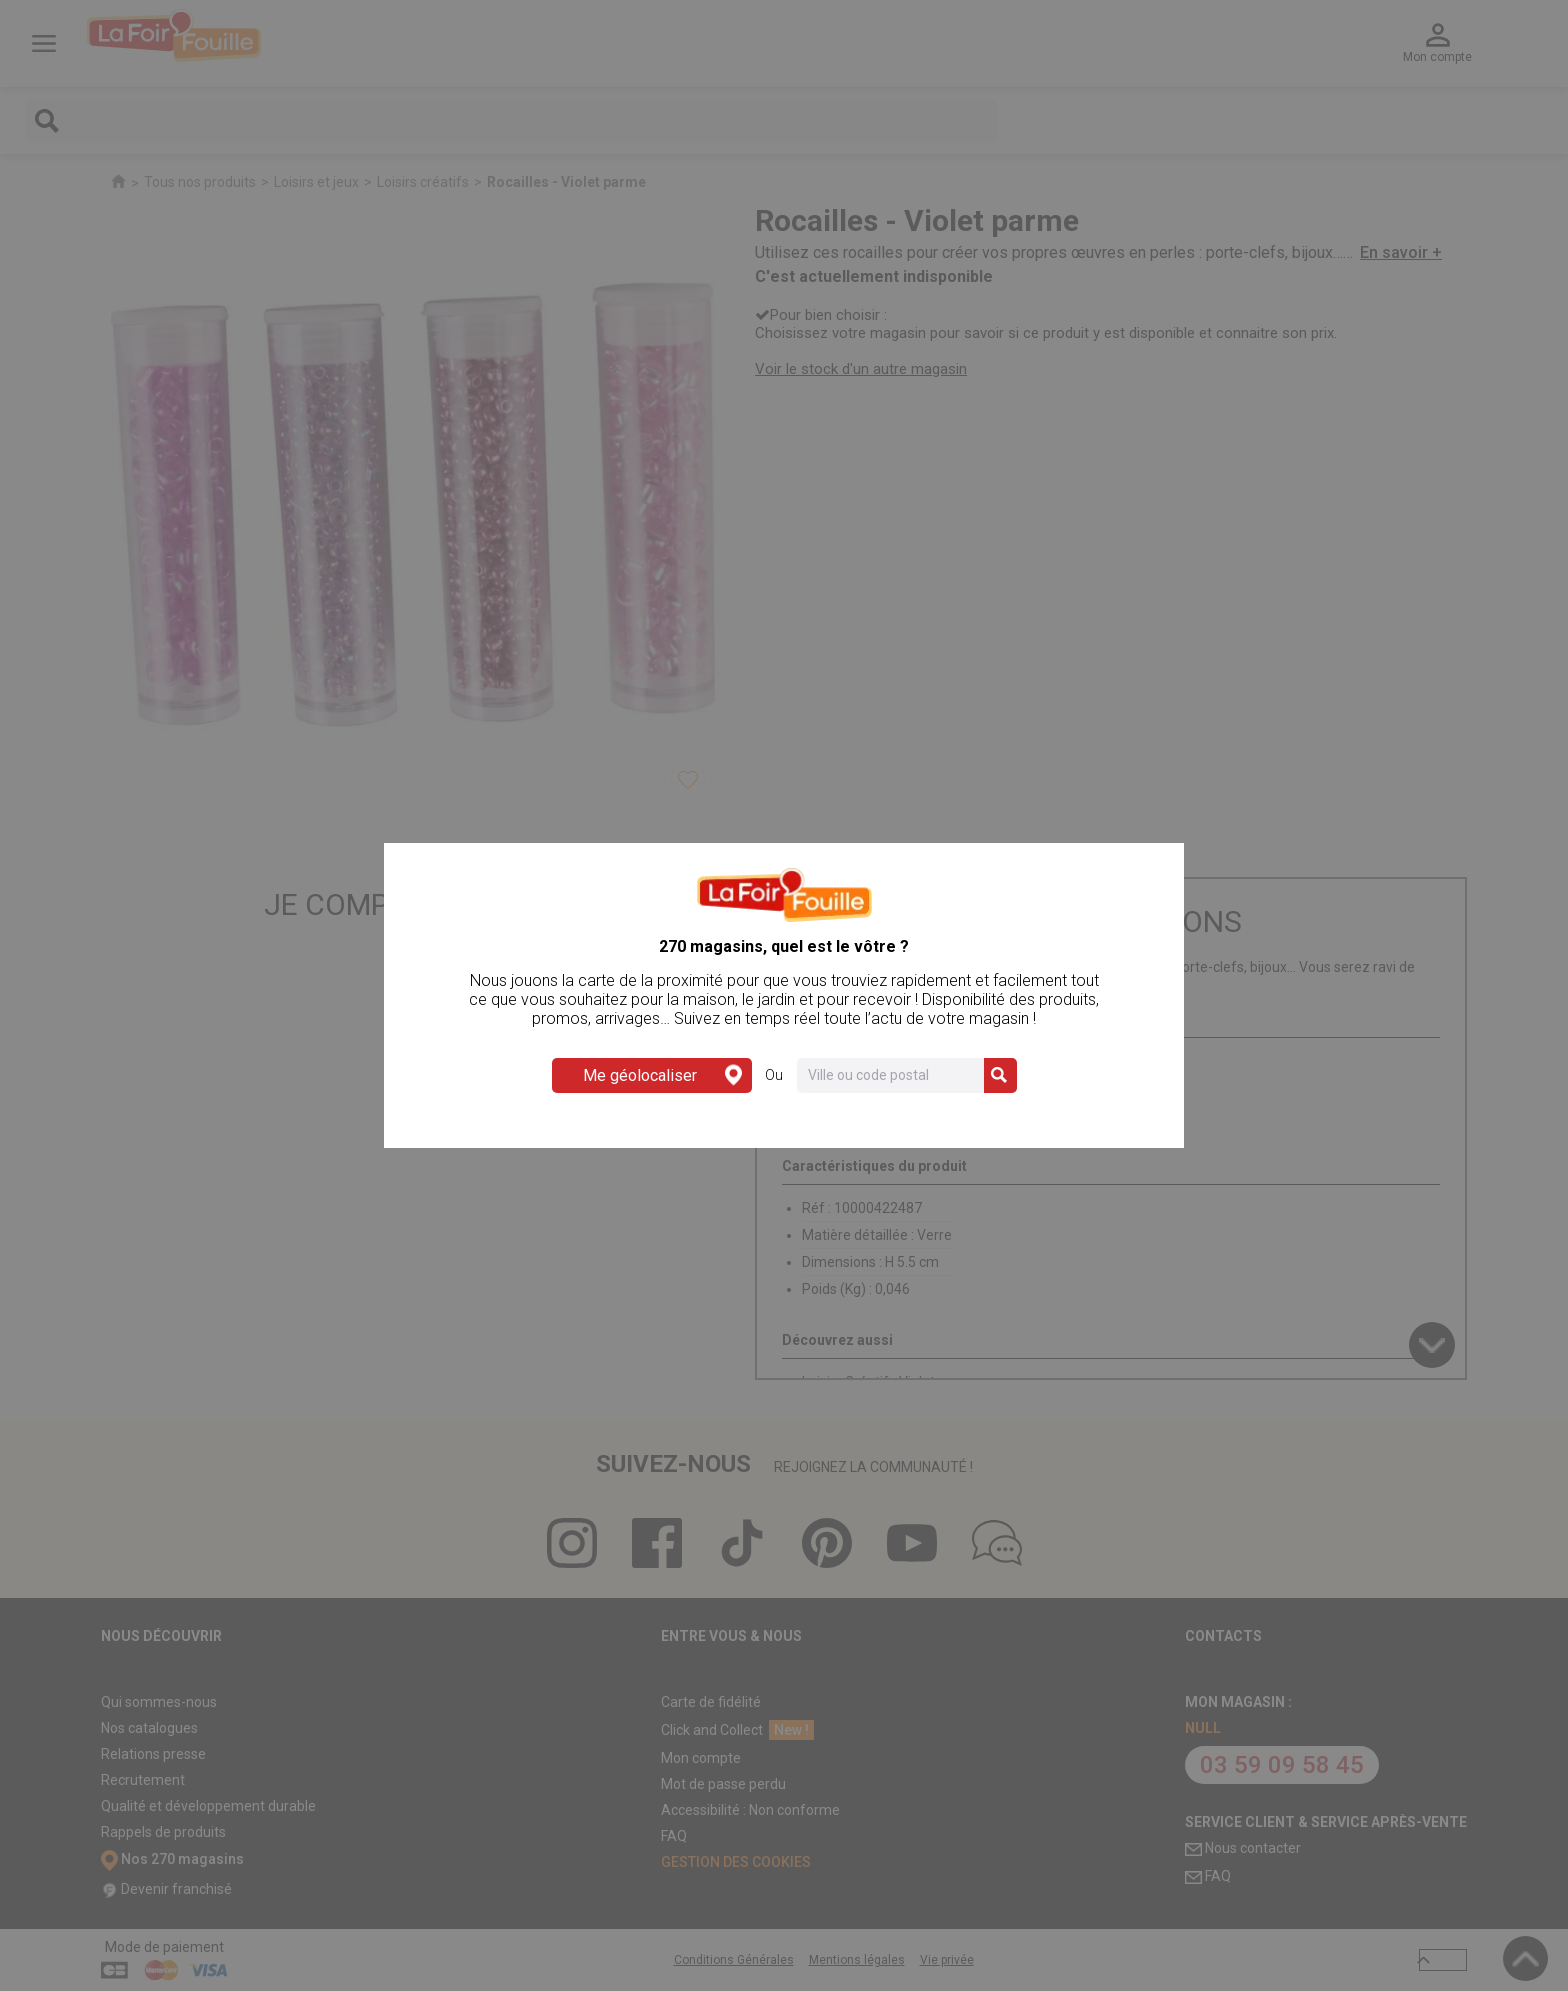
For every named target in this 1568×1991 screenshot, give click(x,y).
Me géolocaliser (662, 1075)
